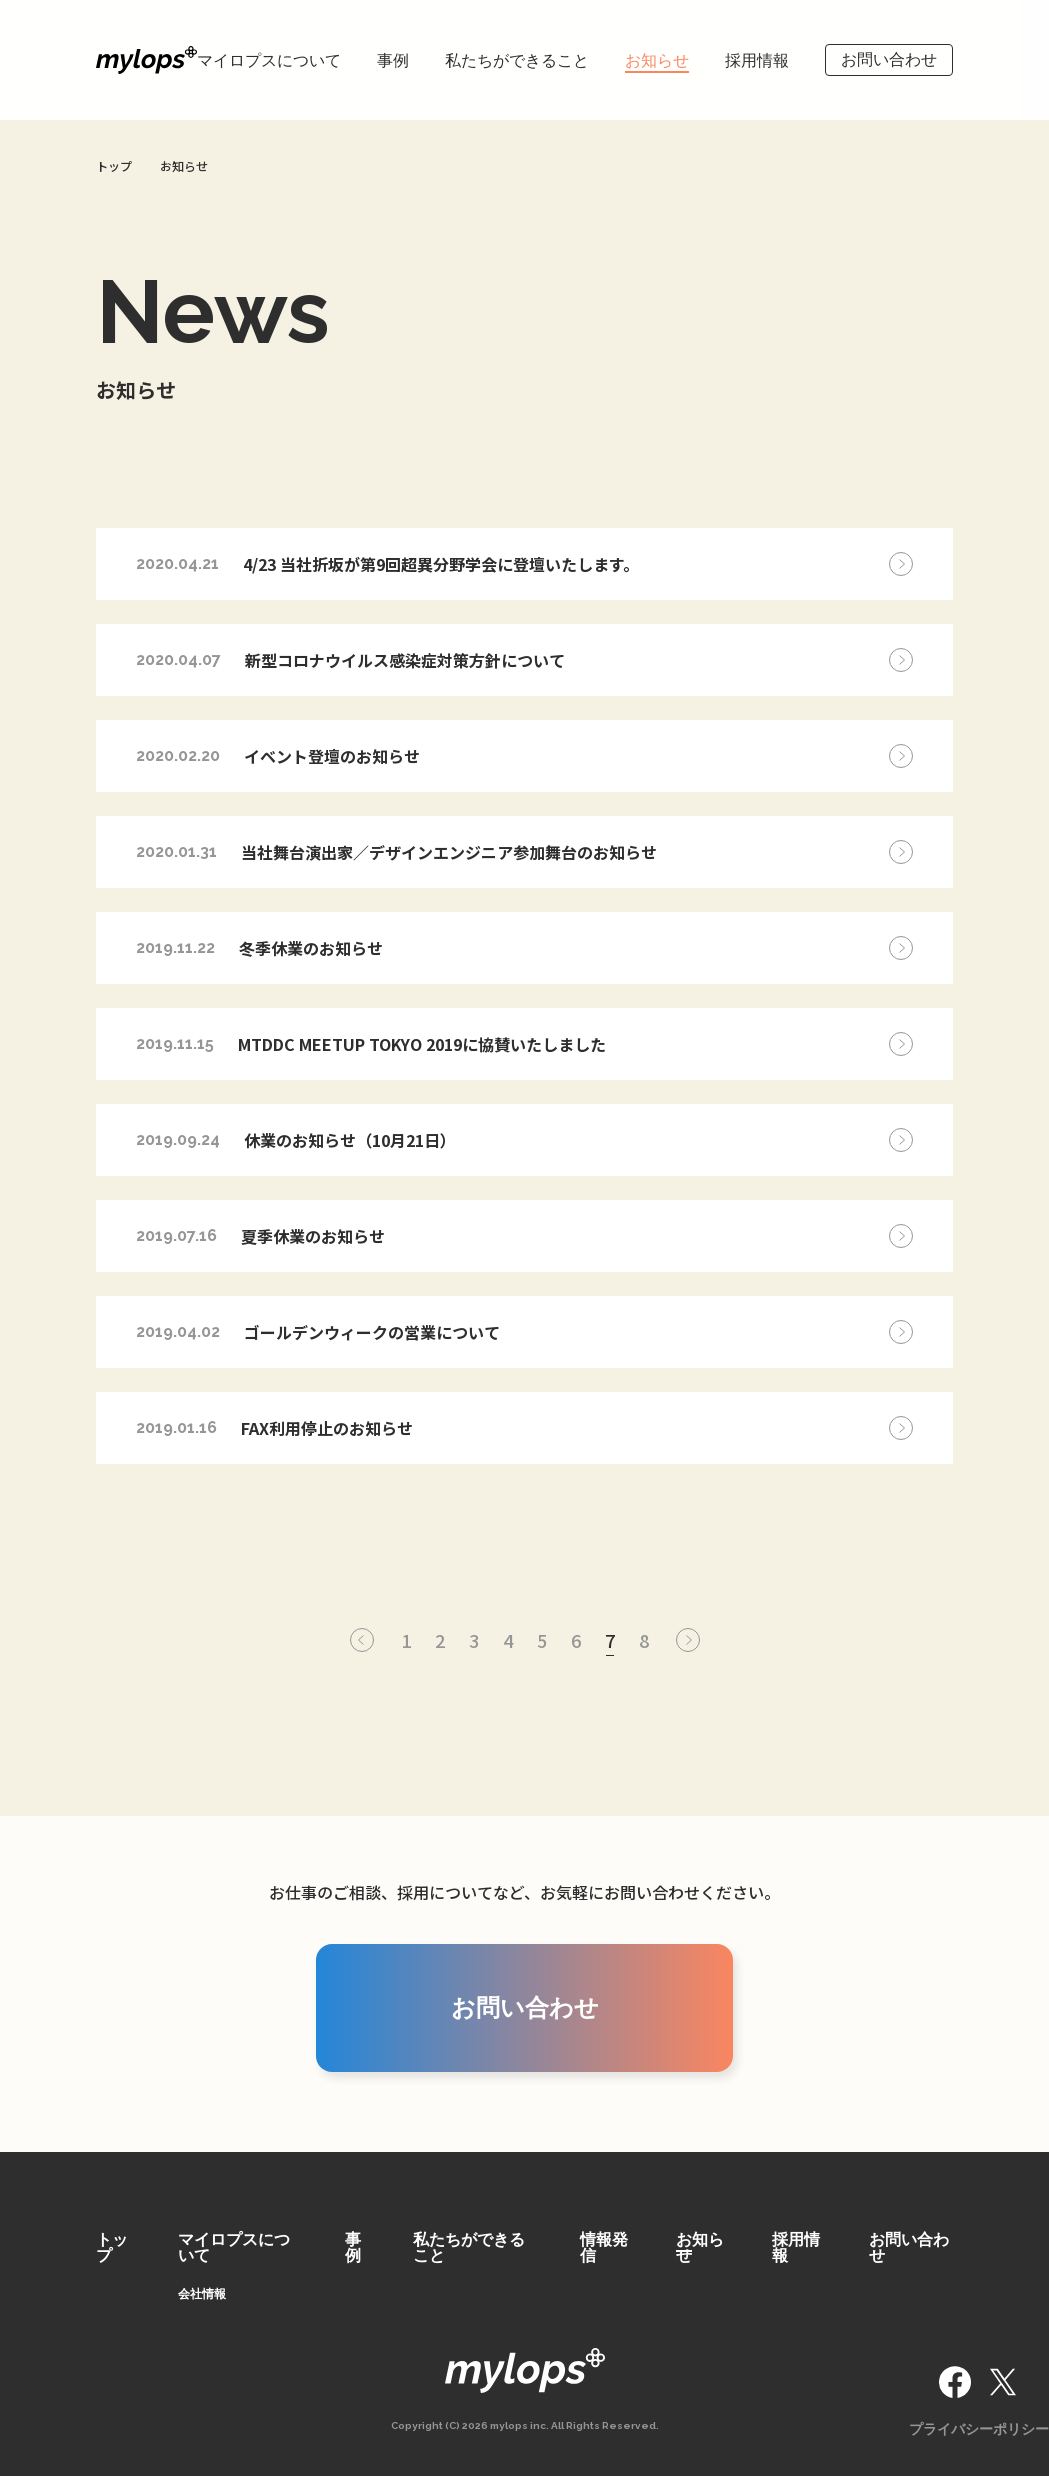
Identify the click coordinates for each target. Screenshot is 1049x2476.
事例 (393, 60)
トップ (112, 2247)
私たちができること (517, 60)
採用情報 (757, 60)
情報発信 (604, 2247)
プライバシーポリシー (979, 2429)
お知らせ (657, 60)
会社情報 (202, 2294)
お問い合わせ (889, 59)
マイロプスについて (269, 60)
